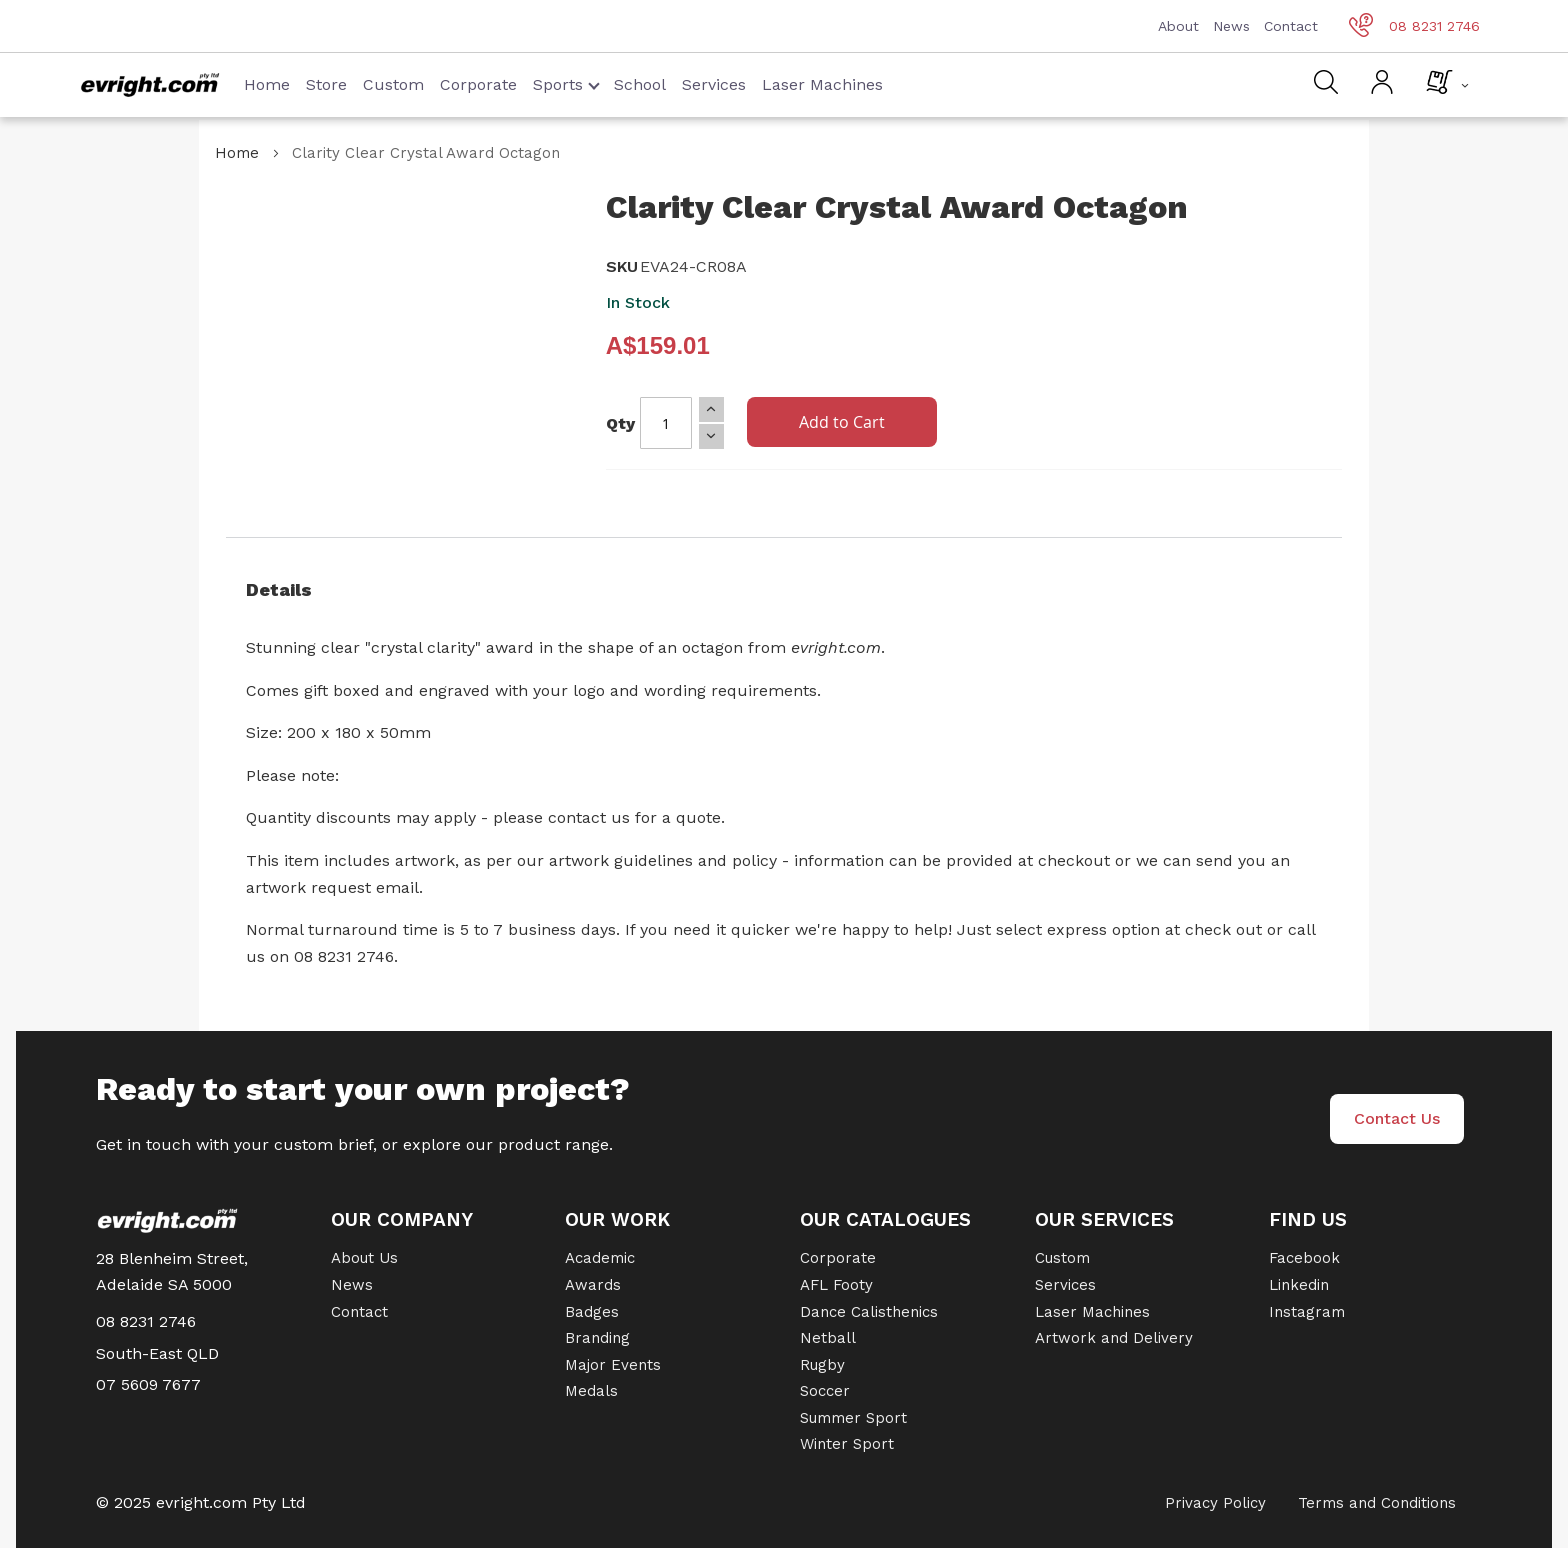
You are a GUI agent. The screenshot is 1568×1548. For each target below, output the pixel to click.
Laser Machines (822, 84)
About (1178, 26)
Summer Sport (853, 1418)
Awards (593, 1285)
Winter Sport (847, 1444)
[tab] (783, 590)
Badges (592, 1312)
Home (267, 84)
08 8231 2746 (1414, 26)
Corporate (478, 84)
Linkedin (1299, 1285)
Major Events (613, 1365)
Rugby (822, 1365)
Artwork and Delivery (1114, 1338)
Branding (597, 1338)
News (1231, 26)
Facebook (1304, 1258)
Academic (600, 1258)
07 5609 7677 (148, 1384)
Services (714, 84)
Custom (393, 84)
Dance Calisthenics (869, 1312)
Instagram (1307, 1312)
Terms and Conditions (1377, 1503)
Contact (1291, 26)
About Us (364, 1258)
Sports (566, 84)
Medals (591, 1391)
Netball (828, 1338)
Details (279, 589)
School (640, 84)
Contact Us (1397, 1118)
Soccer (825, 1391)
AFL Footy (836, 1285)
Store (326, 84)
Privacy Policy (1215, 1503)
